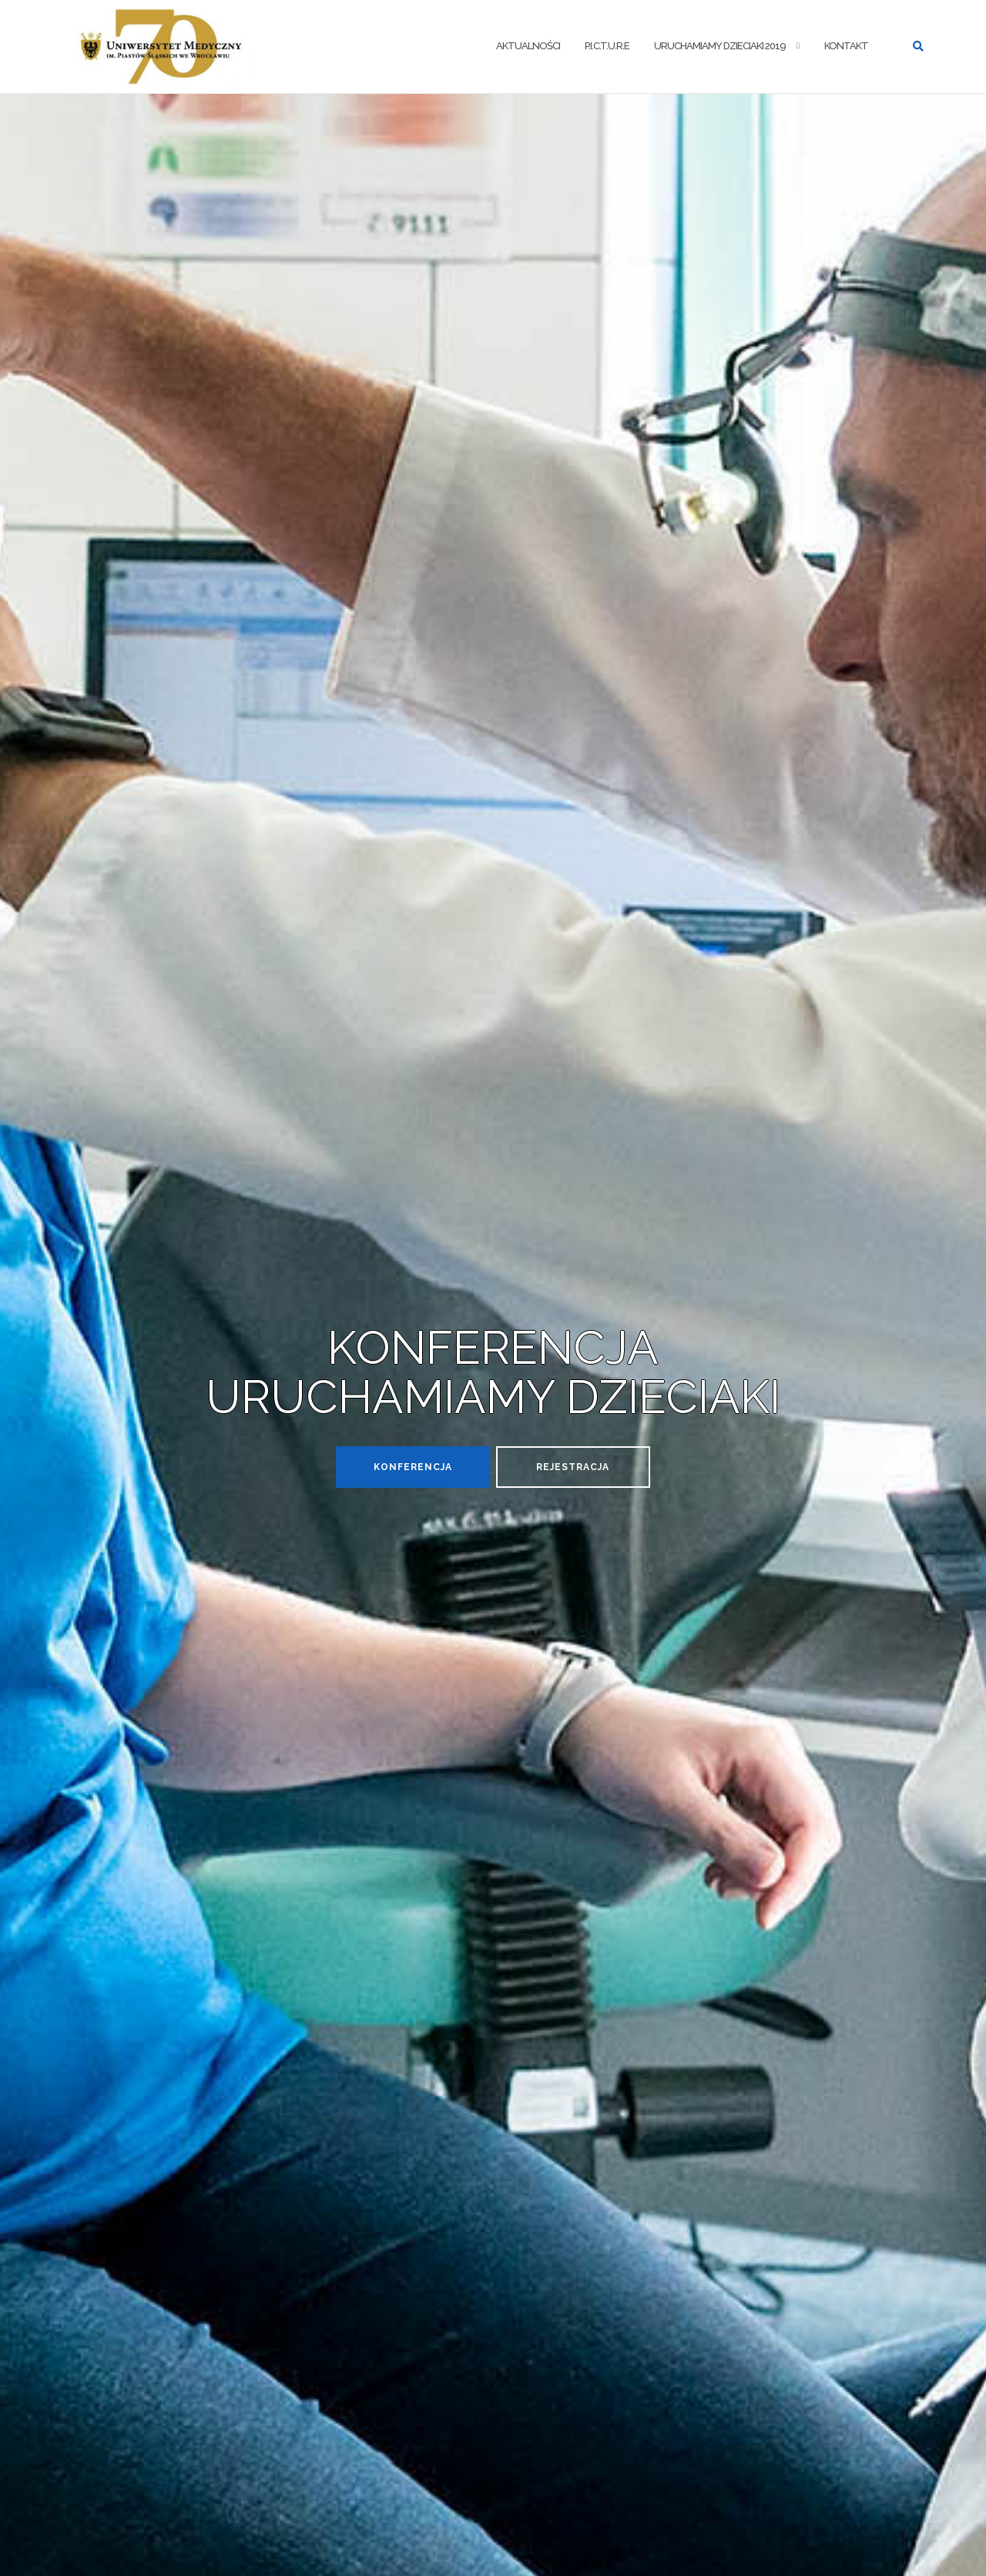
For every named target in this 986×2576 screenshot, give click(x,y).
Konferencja (413, 1467)
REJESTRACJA (572, 1467)
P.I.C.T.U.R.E (607, 46)
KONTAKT (846, 46)
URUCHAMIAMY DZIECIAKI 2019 (720, 46)
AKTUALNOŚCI (528, 46)
